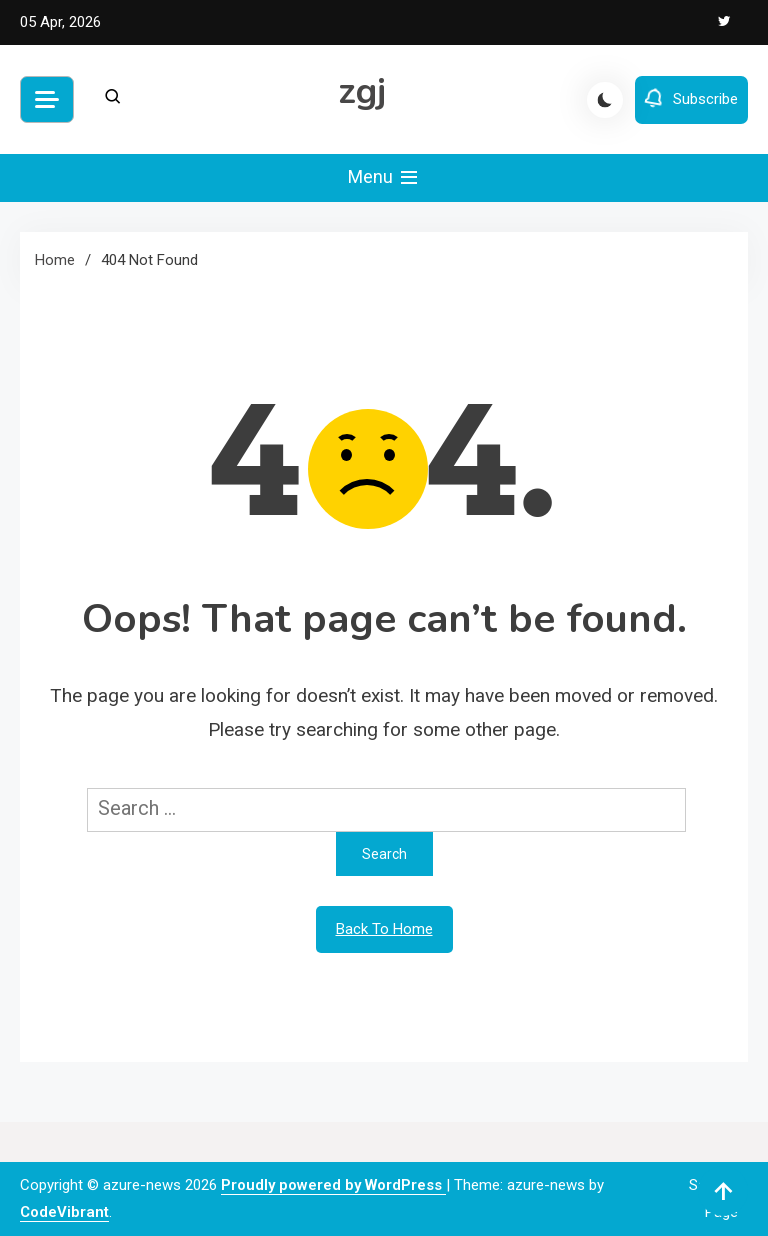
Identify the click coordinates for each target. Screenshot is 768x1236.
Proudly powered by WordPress (333, 1185)
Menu (384, 178)
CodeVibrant (64, 1212)
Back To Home (384, 929)
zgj (362, 91)
